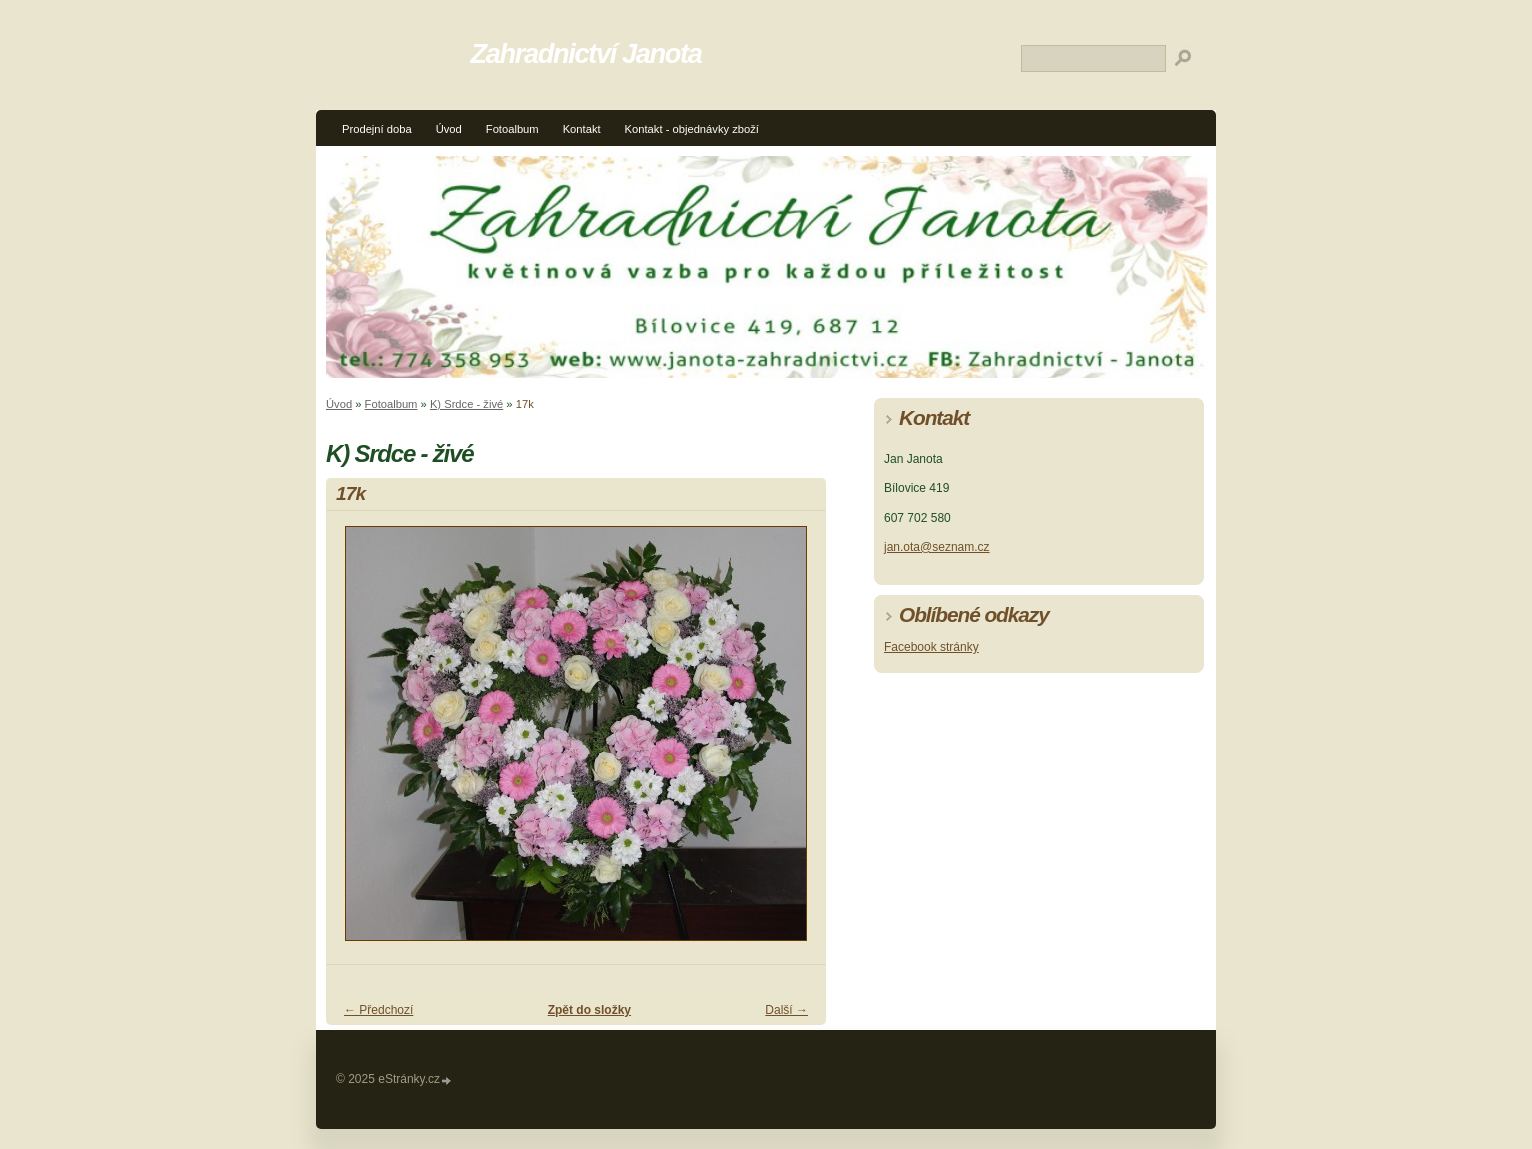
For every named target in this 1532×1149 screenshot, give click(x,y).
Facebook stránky (931, 647)
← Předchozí (378, 1010)
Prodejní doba (377, 129)
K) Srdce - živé (466, 404)
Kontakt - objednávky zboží (692, 129)
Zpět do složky (589, 1010)
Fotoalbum (512, 129)
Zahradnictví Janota (586, 53)
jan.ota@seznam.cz (937, 547)
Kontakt (582, 129)
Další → (786, 1010)
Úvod (449, 129)
